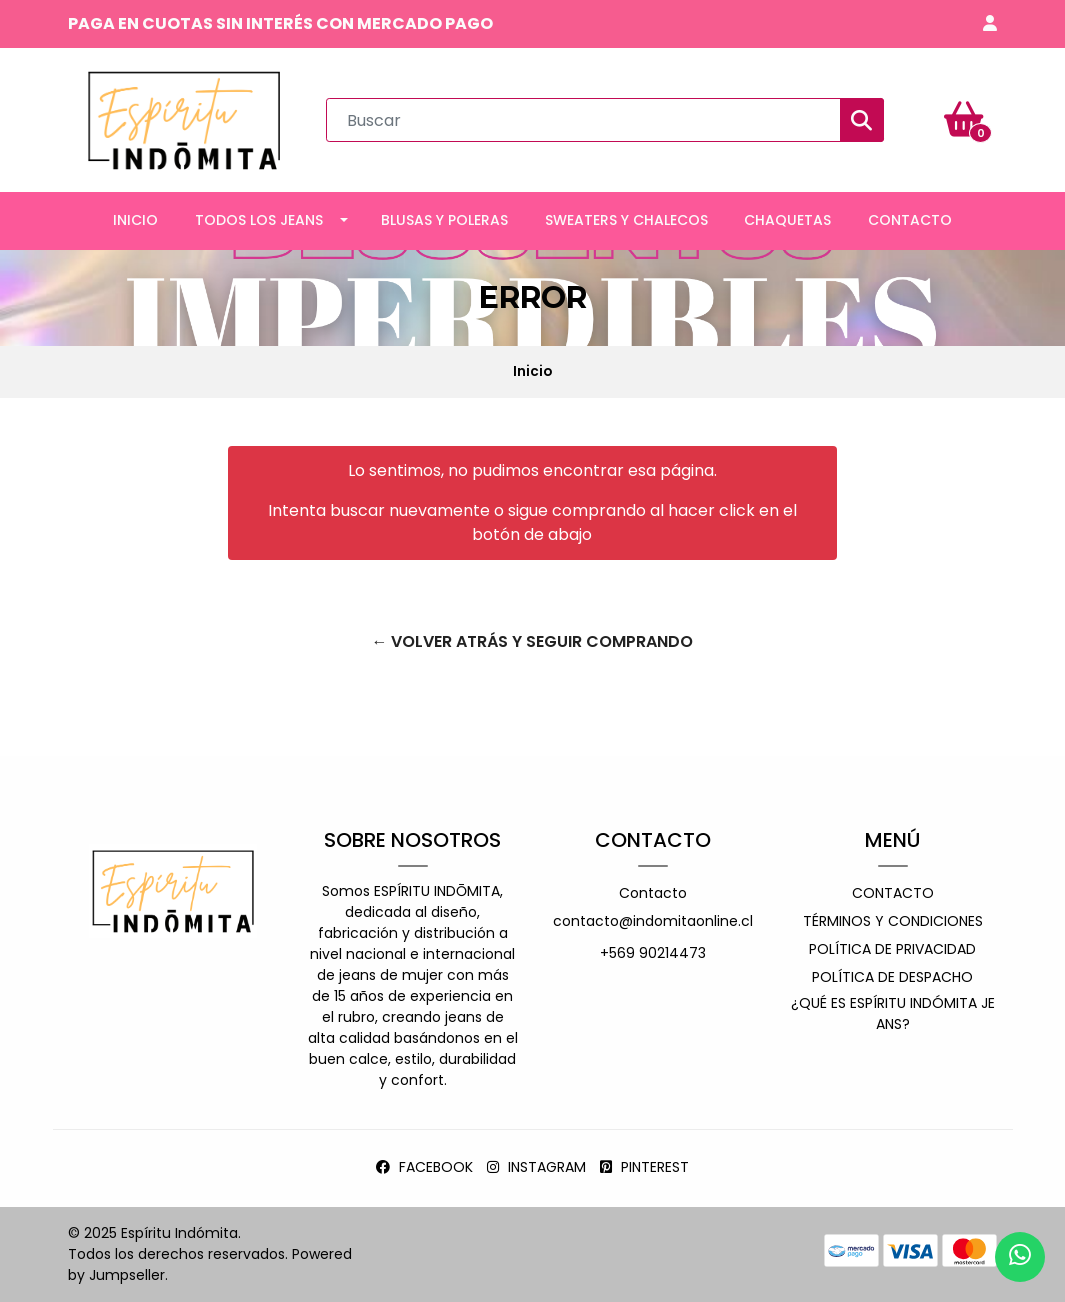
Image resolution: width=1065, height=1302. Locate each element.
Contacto (653, 893)
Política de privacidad (892, 949)
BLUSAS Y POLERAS (444, 220)
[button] (990, 24)
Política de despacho (892, 977)
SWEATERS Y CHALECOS (626, 220)
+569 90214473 (653, 953)
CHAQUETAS (787, 220)
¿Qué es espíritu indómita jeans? (893, 1013)
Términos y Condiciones (893, 921)
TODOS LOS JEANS (259, 220)
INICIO (135, 220)
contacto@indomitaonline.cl (653, 921)
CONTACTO (910, 220)
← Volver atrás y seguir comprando (532, 641)
